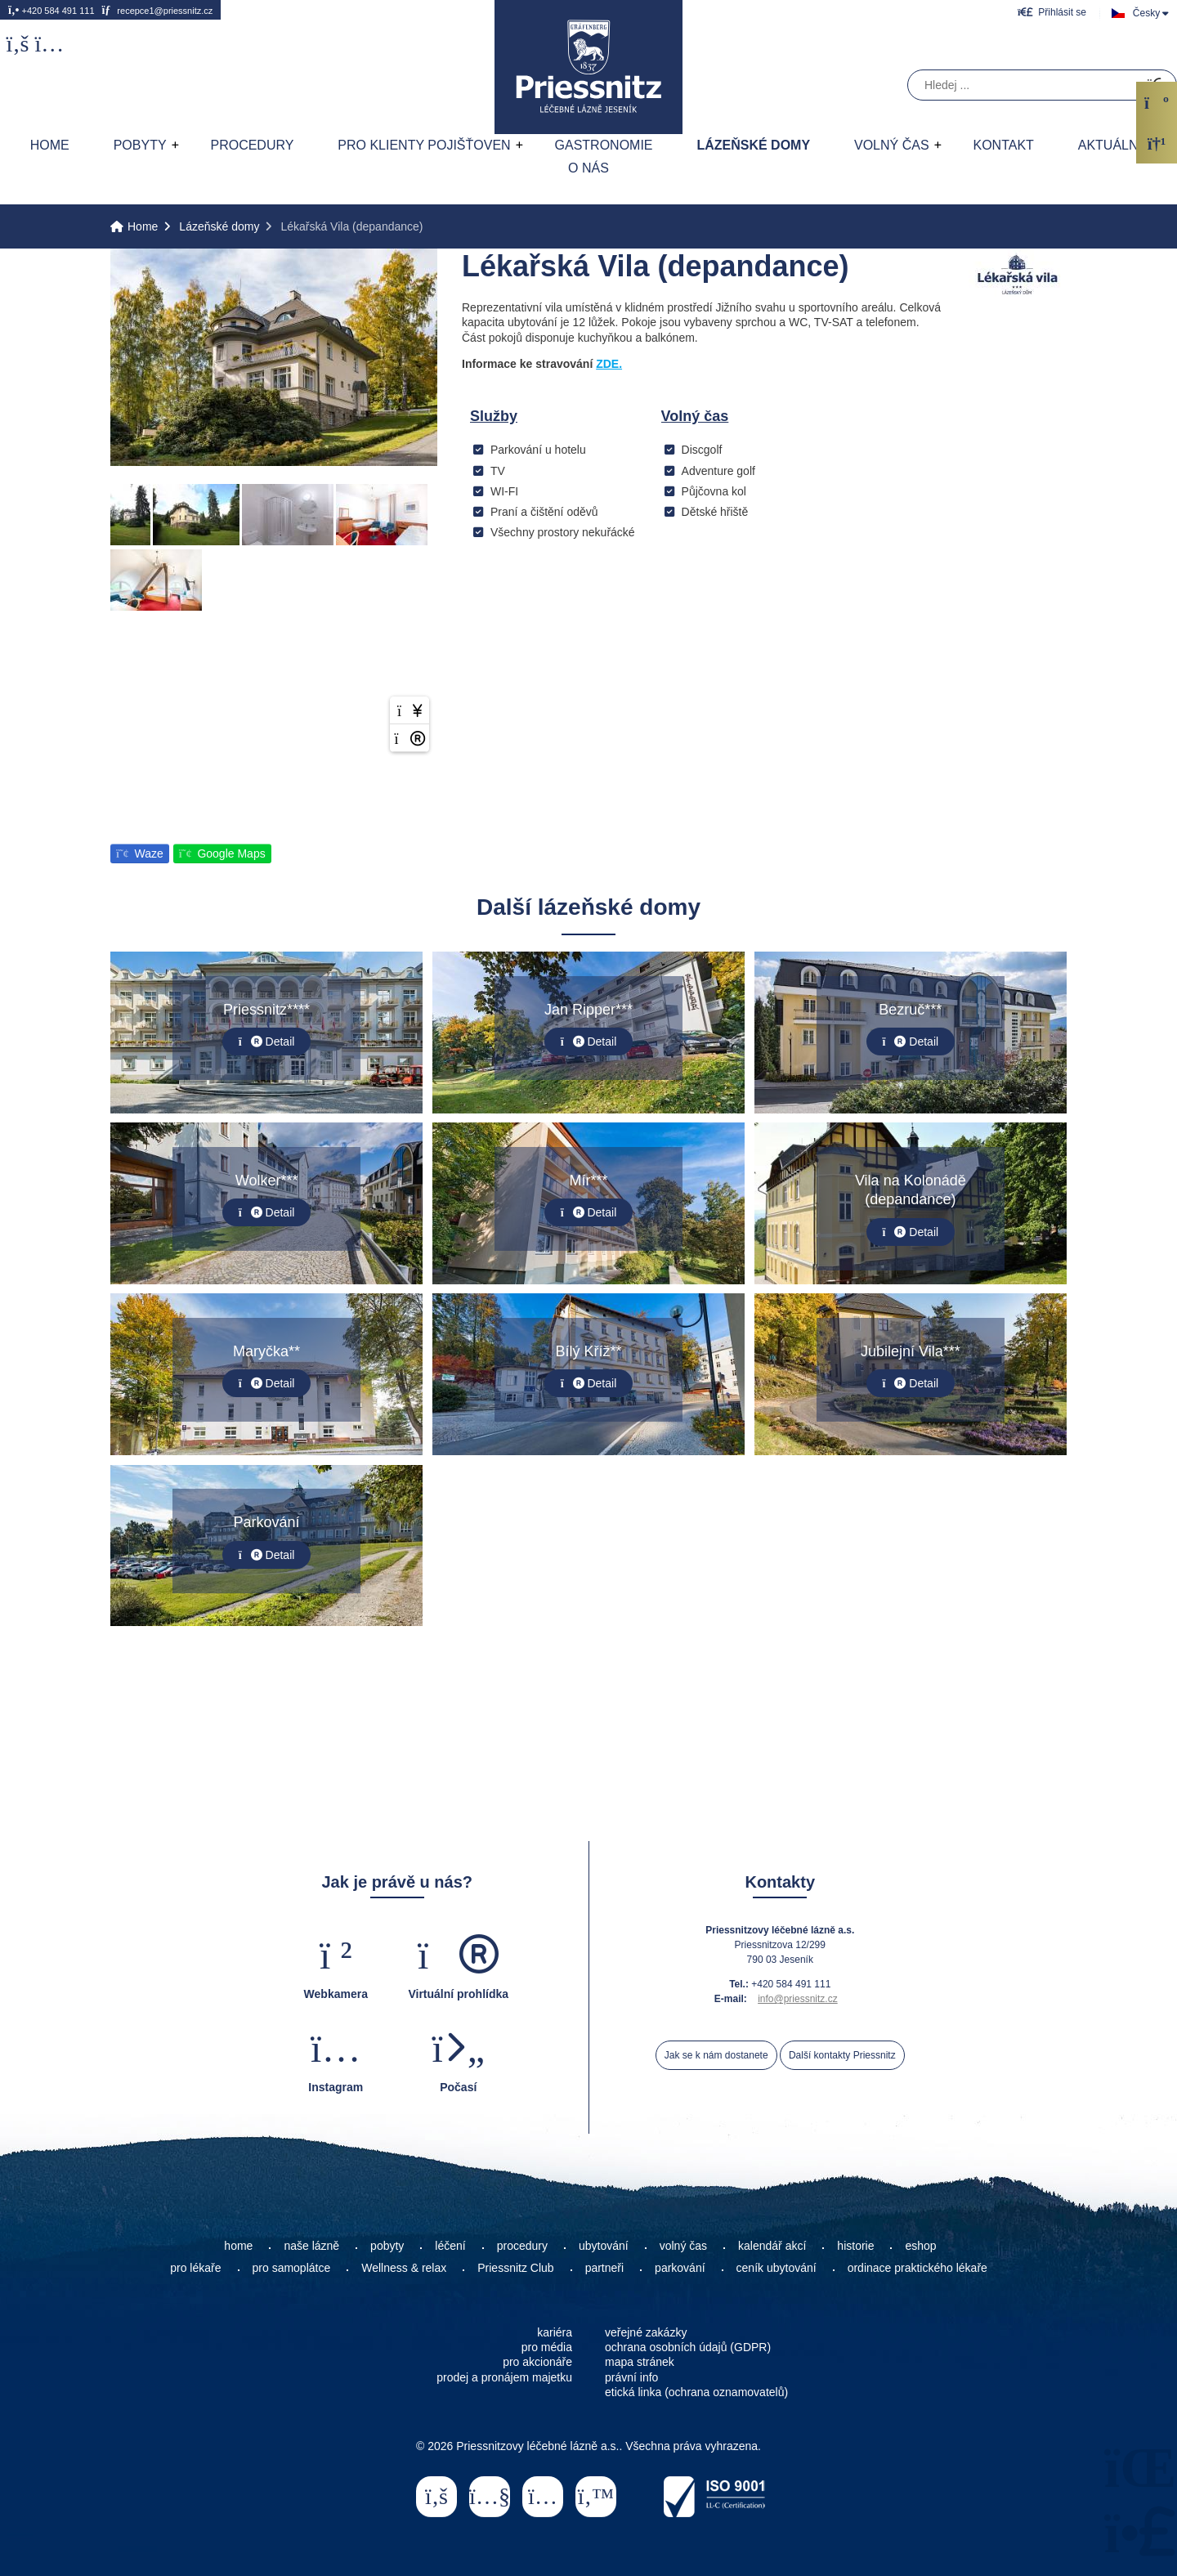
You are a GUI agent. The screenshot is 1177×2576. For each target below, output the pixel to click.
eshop (920, 2245)
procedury (522, 2245)
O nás (588, 168)
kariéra (554, 2332)
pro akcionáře (537, 2361)
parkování (680, 2267)
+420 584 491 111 (51, 10)
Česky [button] (1146, 13)
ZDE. (609, 363)
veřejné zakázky (646, 2332)
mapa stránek (639, 2361)
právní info (631, 2377)
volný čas (683, 2245)
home (238, 2245)
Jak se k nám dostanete (716, 2055)
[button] (1052, 12)
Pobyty (140, 145)
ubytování (604, 2245)
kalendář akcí (772, 2245)
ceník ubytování (776, 2267)
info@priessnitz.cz (798, 1999)
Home (588, 67)
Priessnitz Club (515, 2267)
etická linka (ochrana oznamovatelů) (696, 2392)
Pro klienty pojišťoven (424, 145)
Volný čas (891, 145)
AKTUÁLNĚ (1112, 145)
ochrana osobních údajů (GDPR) (688, 2347)
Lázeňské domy (753, 145)
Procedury (251, 145)
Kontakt (1003, 145)
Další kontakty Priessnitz (842, 2055)
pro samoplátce (292, 2267)
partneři (604, 2267)
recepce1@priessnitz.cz (157, 10)
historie (855, 2245)
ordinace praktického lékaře (919, 2267)
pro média (546, 2347)
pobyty (387, 2245)
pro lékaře (195, 2267)
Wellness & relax (403, 2267)
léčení (450, 2245)
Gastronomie (604, 145)
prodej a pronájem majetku (504, 2377)
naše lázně (311, 2245)
